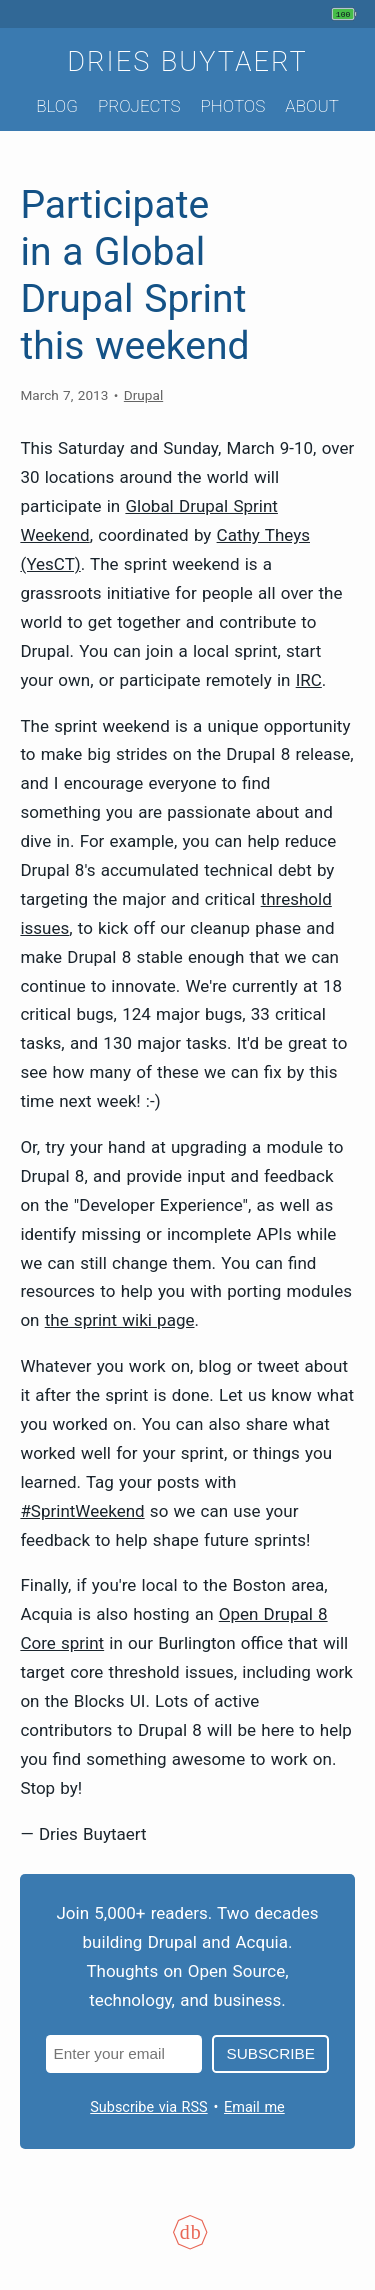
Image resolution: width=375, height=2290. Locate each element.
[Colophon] (188, 2245)
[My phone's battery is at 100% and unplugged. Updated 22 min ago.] (346, 14)
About (311, 106)
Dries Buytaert (187, 62)
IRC (309, 680)
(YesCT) (50, 564)
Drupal (143, 395)
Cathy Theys (263, 535)
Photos (232, 106)
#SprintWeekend (82, 1511)
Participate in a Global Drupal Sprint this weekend (134, 275)
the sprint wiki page (120, 1320)
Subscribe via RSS (148, 2107)
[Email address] (124, 2053)
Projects (139, 106)
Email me (254, 2107)
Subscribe (270, 2053)
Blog (57, 106)
